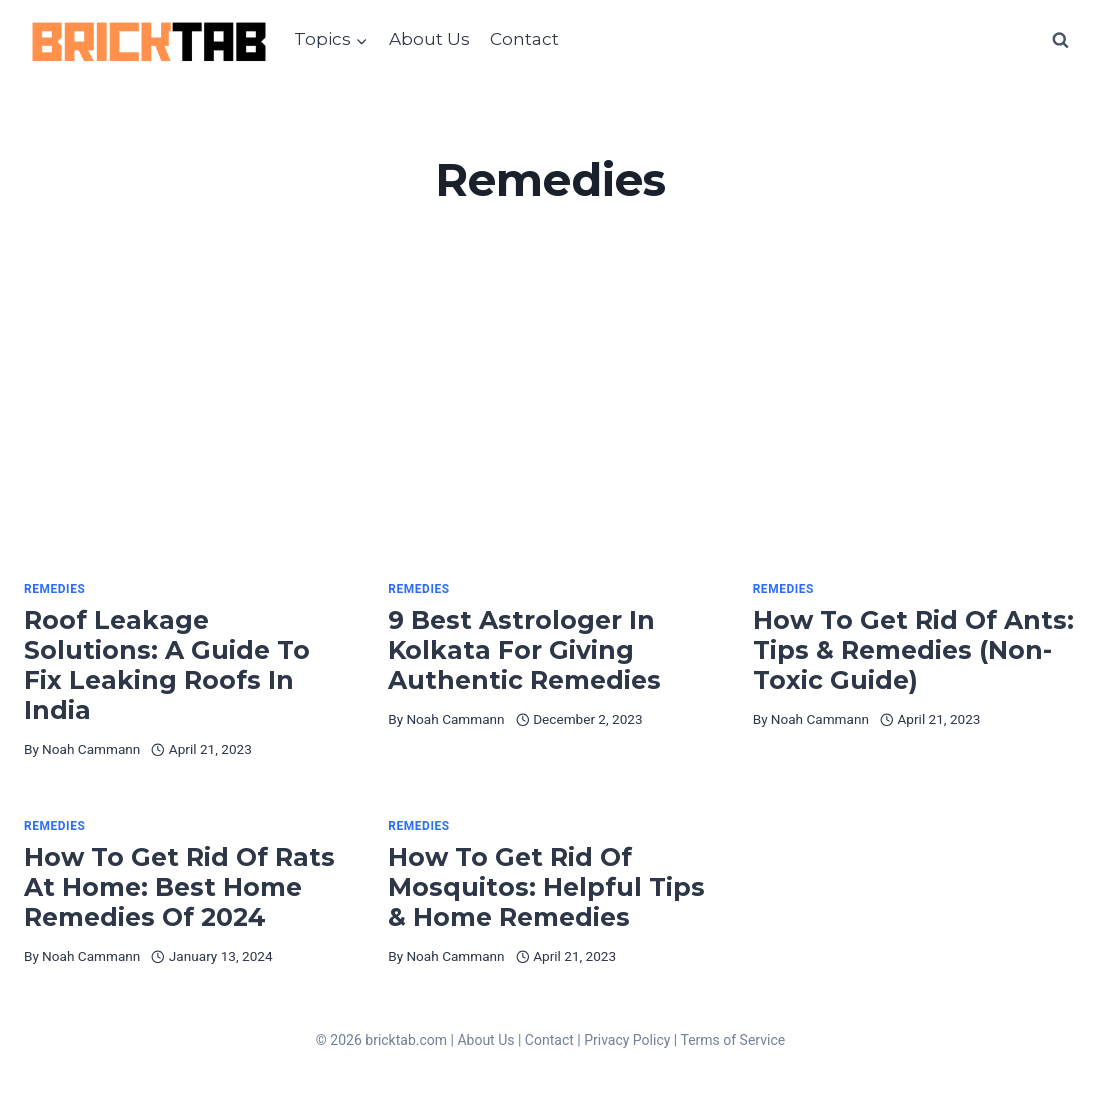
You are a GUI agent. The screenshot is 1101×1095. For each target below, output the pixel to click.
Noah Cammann (91, 749)
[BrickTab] (149, 40)
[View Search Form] (1060, 40)
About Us (429, 39)
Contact (524, 39)
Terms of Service (732, 1040)
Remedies (54, 589)
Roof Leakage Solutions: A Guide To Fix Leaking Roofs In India (167, 665)
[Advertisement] (550, 430)
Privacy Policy (627, 1040)
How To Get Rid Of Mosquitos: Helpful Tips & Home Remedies (546, 887)
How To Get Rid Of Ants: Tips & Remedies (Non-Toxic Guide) (913, 650)
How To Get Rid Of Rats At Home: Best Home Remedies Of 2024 (179, 887)
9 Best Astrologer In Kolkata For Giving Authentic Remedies (531, 650)
